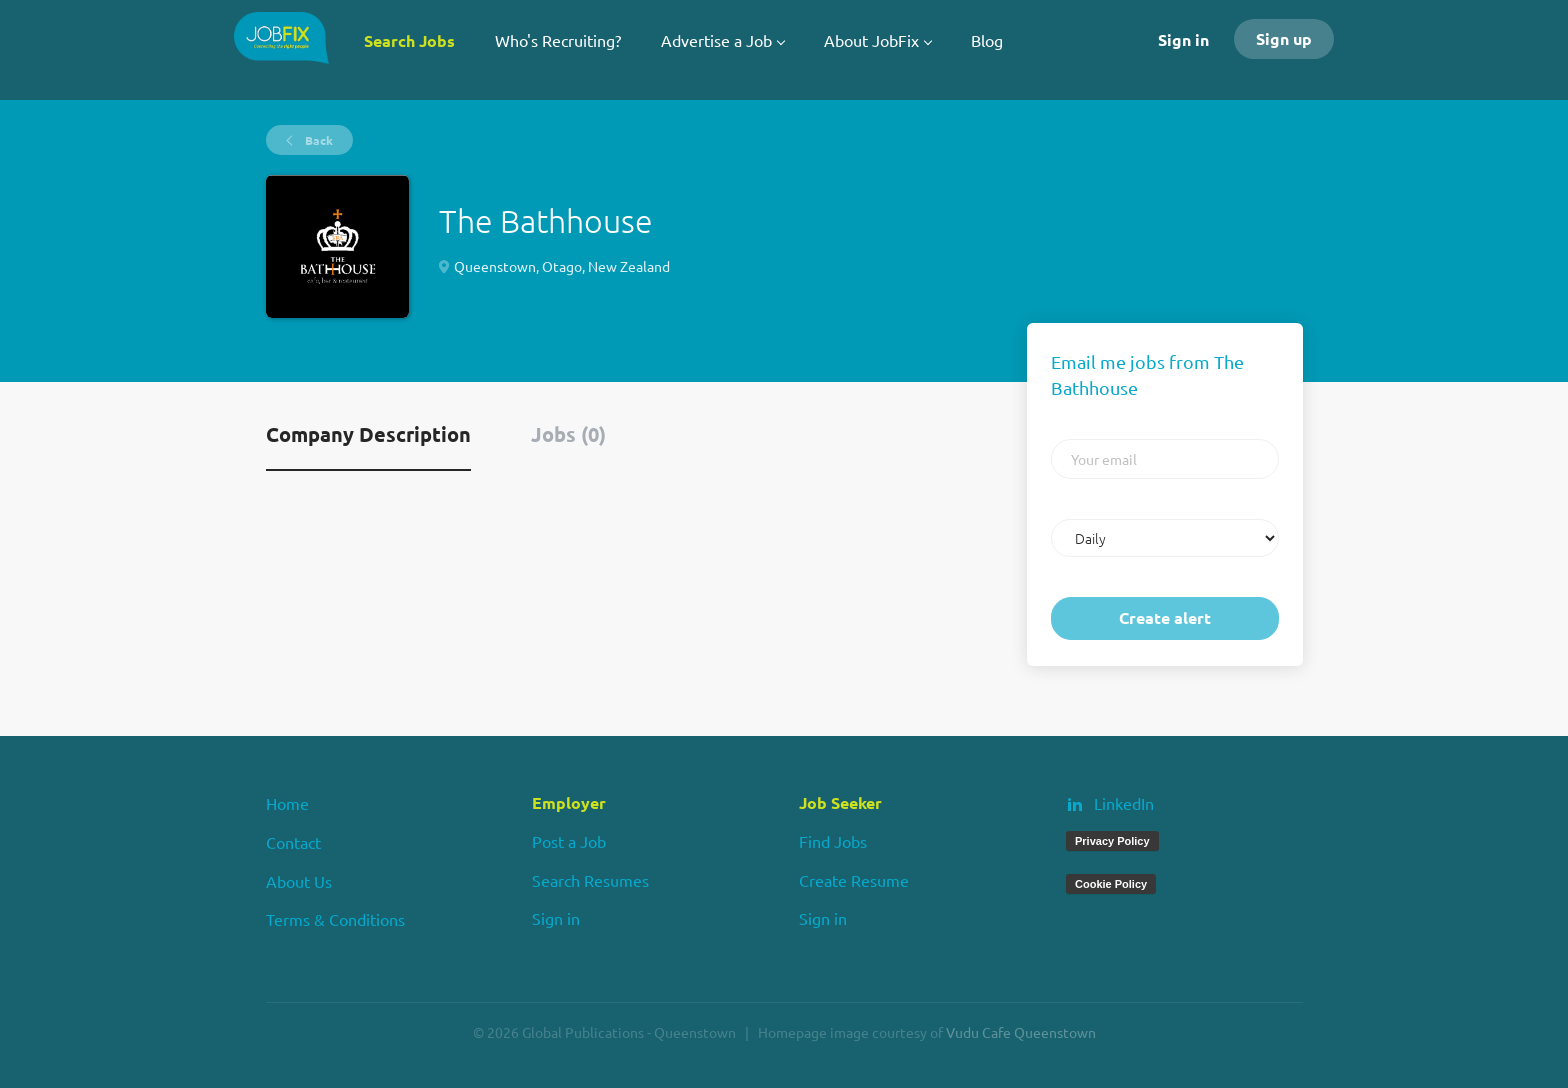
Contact (293, 842)
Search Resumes (590, 880)
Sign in (1183, 39)
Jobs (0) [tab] (568, 434)
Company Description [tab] (368, 434)
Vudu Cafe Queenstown (1021, 1032)
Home (287, 803)
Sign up (1284, 38)
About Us (299, 881)
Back (317, 140)
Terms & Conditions (335, 919)
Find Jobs (833, 841)
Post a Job (569, 841)
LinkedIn (1124, 803)
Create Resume (854, 880)
